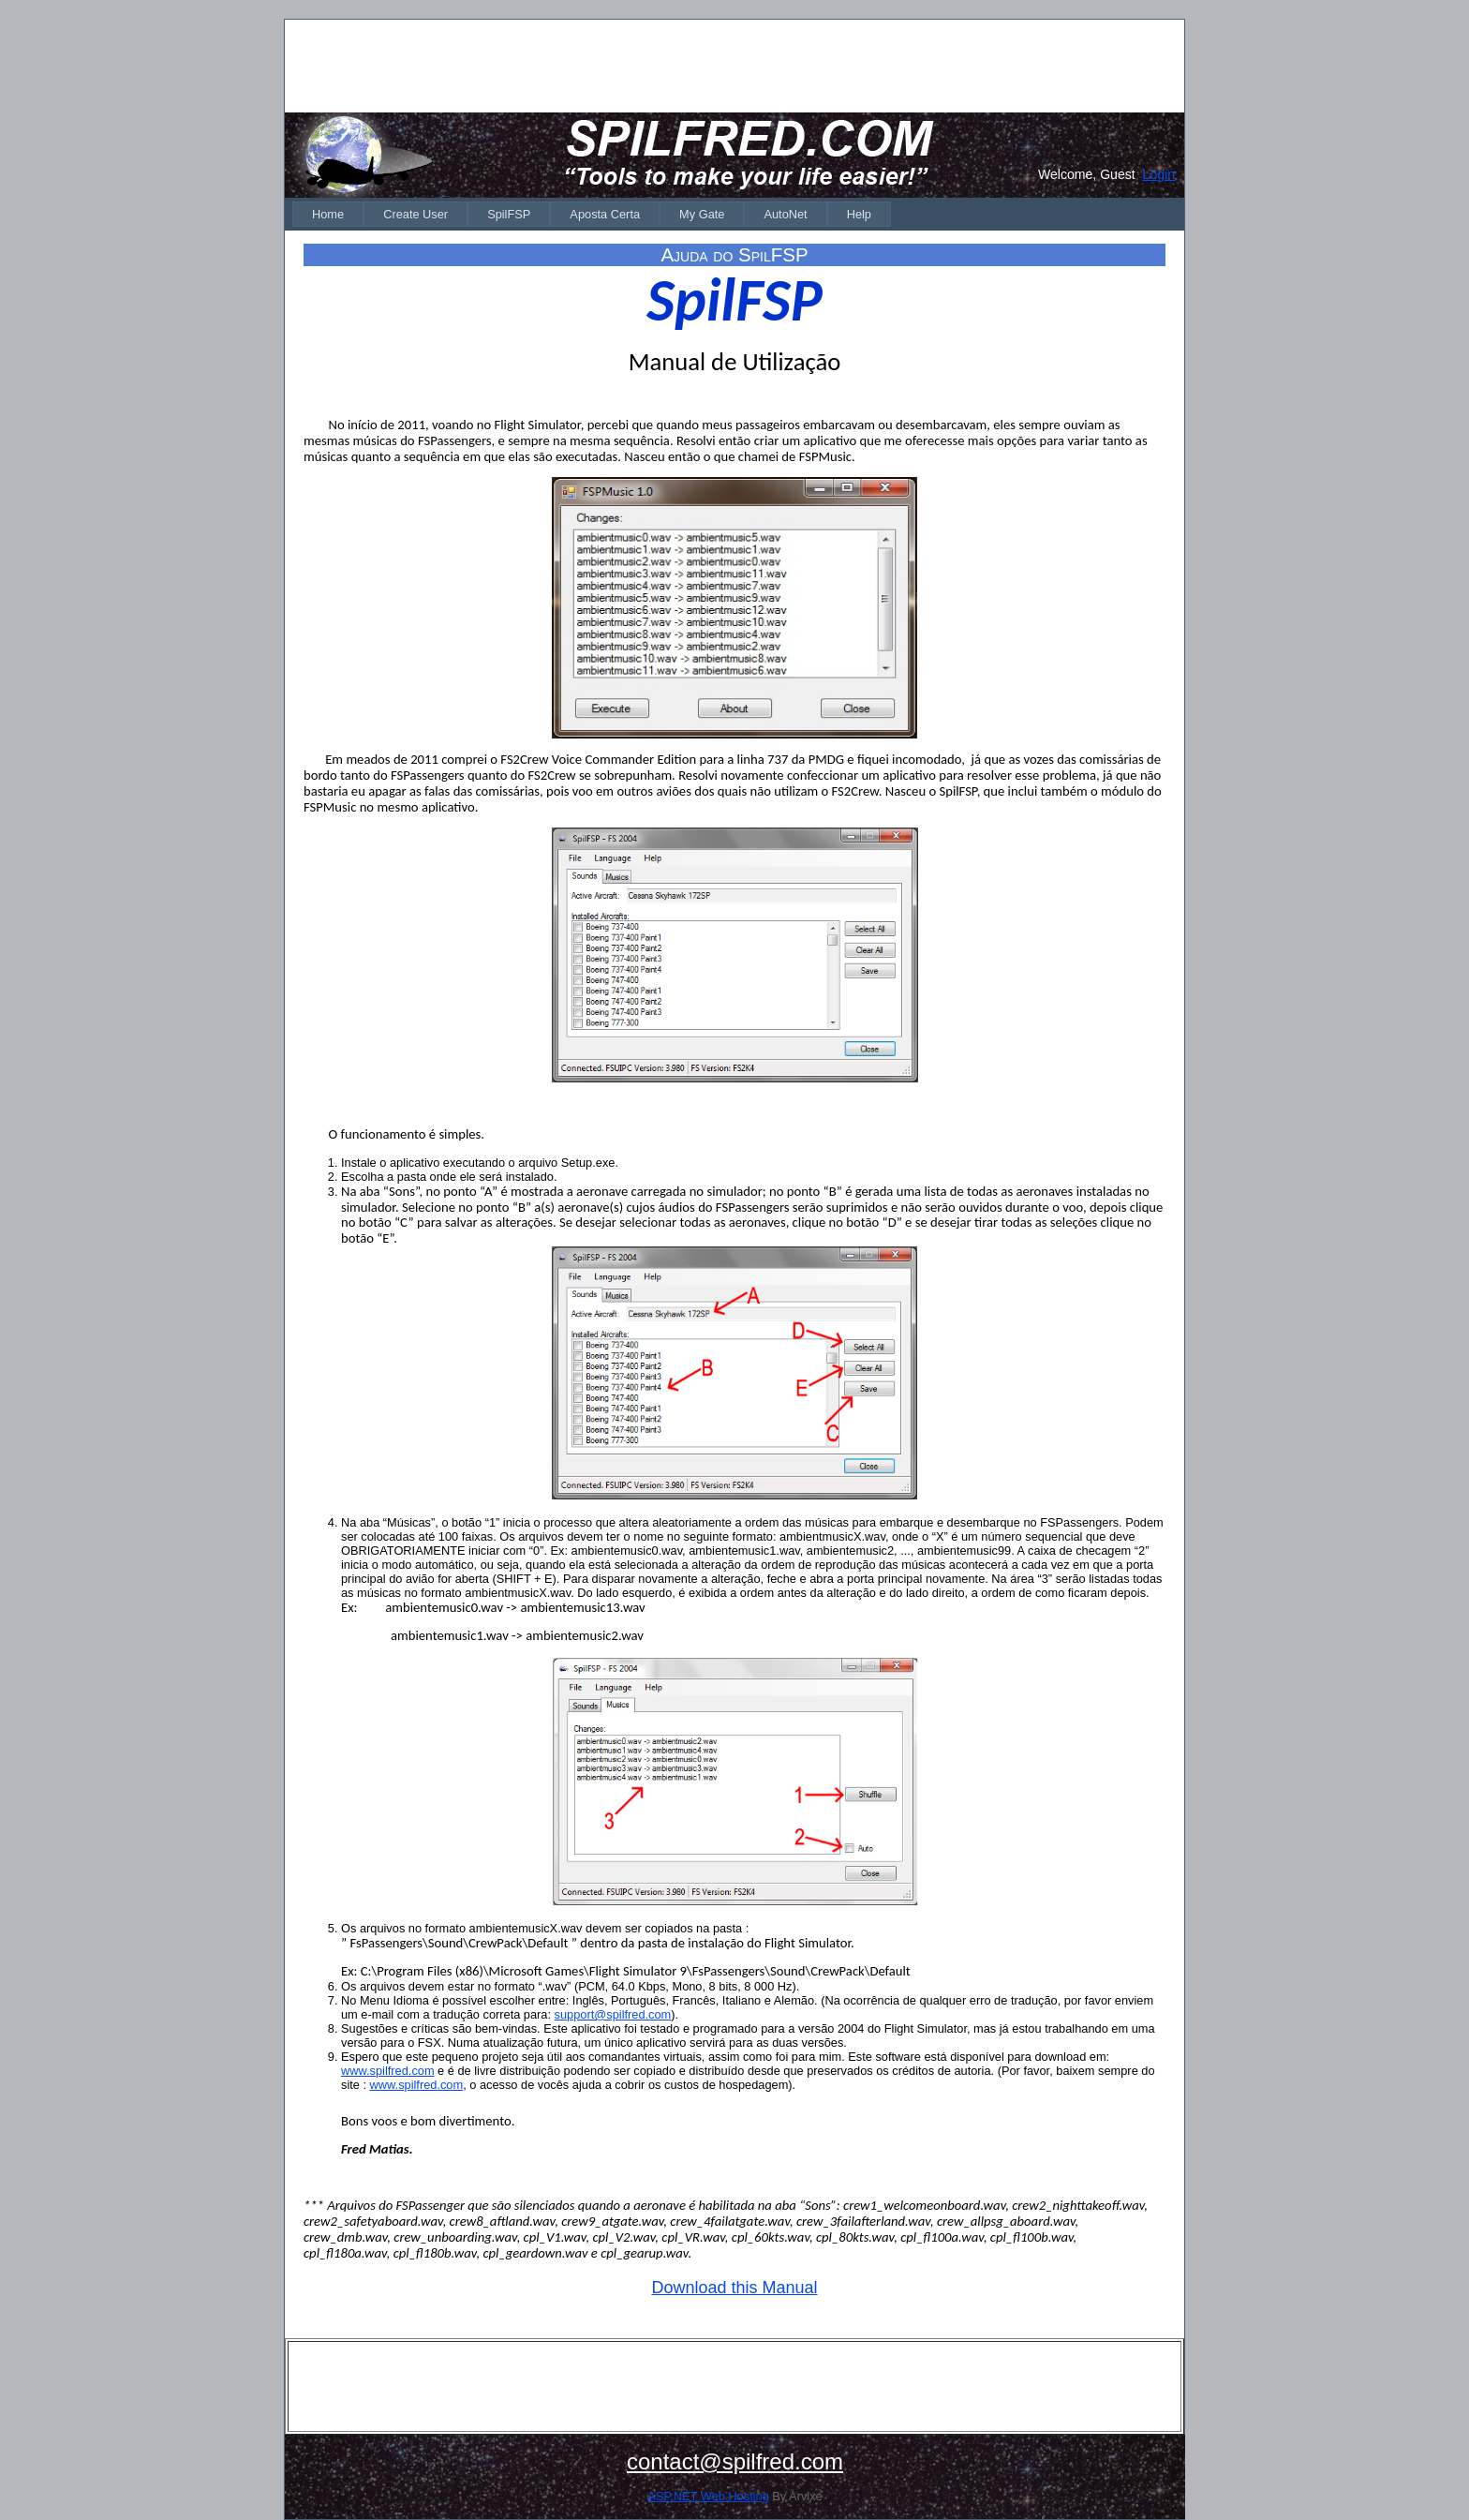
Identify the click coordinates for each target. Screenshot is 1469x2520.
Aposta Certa (605, 214)
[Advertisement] (734, 64)
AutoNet (785, 214)
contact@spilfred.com (735, 2461)
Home (328, 214)
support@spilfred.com (613, 2014)
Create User (415, 214)
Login (1159, 174)
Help (859, 214)
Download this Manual (734, 2287)
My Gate (701, 214)
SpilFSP (508, 214)
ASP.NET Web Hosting (707, 2496)
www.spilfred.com (388, 2071)
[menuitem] (328, 214)
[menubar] (591, 214)
